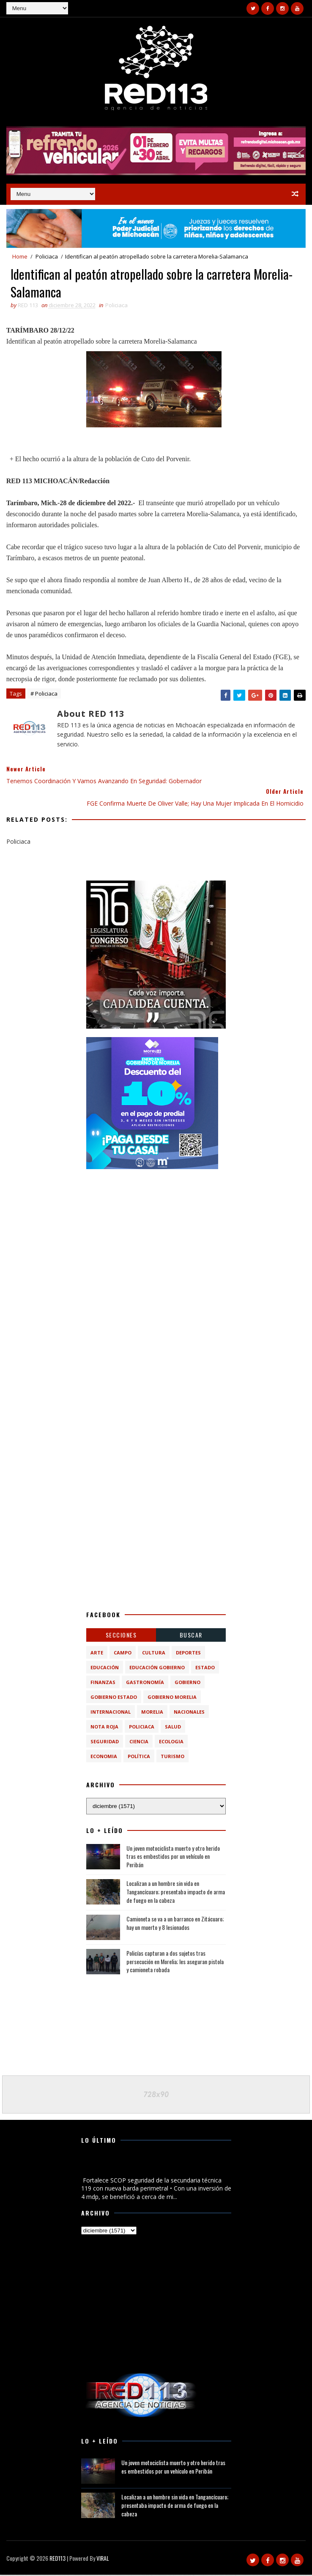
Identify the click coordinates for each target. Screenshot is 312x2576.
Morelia (152, 1713)
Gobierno (187, 1683)
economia (103, 1757)
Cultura (153, 1654)
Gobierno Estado (113, 1698)
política (139, 1757)
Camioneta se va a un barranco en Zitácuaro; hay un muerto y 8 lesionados (175, 1924)
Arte (96, 1654)
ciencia (138, 1742)
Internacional (110, 1713)
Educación (104, 1668)
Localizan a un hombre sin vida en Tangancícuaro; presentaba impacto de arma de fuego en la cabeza (175, 1893)
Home (19, 256)
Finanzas (102, 1683)
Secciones (121, 1636)
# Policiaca (43, 695)
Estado (205, 1668)
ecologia (171, 1742)
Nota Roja (104, 1728)
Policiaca (47, 256)
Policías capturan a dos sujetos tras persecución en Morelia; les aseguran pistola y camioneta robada (175, 1963)
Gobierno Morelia (172, 1698)
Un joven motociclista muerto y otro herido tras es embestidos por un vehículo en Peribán (173, 1857)
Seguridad (104, 1742)
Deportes (188, 1654)
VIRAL (102, 2559)
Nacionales (189, 1713)
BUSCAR (191, 1636)
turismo (172, 1757)
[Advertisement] (156, 1232)
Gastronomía (145, 1683)
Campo (122, 1654)
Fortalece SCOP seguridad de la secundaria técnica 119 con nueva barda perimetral (155, 2167)
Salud (173, 1728)
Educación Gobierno (157, 1668)
